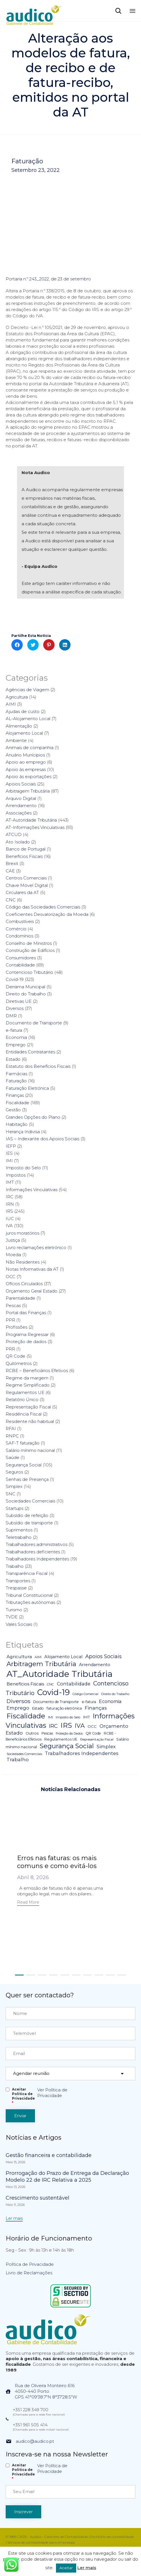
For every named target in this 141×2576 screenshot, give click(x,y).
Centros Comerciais (26, 878)
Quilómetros (19, 1363)
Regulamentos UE (25, 1392)
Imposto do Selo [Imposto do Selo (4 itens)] (68, 1717)
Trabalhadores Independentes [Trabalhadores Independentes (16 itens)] (82, 1753)
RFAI (11, 1428)
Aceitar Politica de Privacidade (23, 2096)
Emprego (16, 1044)
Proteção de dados (26, 1341)
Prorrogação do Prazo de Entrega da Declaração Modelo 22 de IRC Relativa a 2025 (67, 2176)
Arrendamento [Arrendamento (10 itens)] (94, 1664)
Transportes (18, 1580)
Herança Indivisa (23, 1131)
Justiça (13, 1240)
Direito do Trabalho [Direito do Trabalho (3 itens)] (115, 1694)
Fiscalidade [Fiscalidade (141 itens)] (26, 1716)
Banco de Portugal (25, 849)
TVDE (12, 1617)
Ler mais (86, 2567)
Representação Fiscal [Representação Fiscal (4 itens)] (96, 1739)
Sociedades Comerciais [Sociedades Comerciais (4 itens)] (24, 1754)
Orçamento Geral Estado (31, 1291)
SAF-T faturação (23, 1443)
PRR (10, 1349)
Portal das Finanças (26, 1312)
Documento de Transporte (34, 1023)
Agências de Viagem (27, 689)
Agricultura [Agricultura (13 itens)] (19, 1656)
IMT (10, 1182)
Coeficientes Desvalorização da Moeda (47, 914)
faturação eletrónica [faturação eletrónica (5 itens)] (64, 1708)
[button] (28, 1903)
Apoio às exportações (28, 776)
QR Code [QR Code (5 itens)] (93, 1733)
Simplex (14, 1486)
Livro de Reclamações (29, 2272)
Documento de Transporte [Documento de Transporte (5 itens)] (56, 1702)
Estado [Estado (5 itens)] (38, 1708)
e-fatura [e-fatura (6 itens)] (89, 1702)
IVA (9, 1225)
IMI (9, 1160)
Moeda (13, 1254)
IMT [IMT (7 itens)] (86, 1717)
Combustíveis (20, 921)
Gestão (13, 1109)
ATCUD (14, 834)
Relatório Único (22, 1399)
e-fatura (14, 1030)
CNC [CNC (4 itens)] (50, 1684)
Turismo (14, 1609)
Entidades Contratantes (30, 1051)
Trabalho (15, 1566)
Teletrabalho (19, 1537)
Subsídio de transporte (29, 1522)
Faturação (27, 161)
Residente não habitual (30, 1421)
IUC (10, 1218)
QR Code (15, 1356)
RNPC (12, 1436)
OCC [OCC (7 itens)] (92, 1726)
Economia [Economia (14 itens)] (110, 1701)
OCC (10, 1276)
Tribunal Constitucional (29, 1595)
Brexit (12, 863)
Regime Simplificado (27, 1385)
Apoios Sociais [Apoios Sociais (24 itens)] (103, 1656)
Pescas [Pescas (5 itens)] (47, 1733)
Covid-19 (15, 979)
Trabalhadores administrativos (36, 1544)
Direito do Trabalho (26, 994)
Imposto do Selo (23, 1167)
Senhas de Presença (27, 1479)
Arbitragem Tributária (28, 791)
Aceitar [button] (66, 2567)
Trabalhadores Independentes (37, 1559)
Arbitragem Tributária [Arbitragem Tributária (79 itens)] (41, 1664)
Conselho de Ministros (29, 943)
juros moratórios (22, 1233)
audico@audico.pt (35, 2441)
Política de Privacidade (30, 2264)
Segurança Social (24, 1465)
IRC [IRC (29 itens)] (53, 1726)
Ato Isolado (18, 842)
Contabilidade (20, 965)
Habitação (17, 1124)
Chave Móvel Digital (27, 885)
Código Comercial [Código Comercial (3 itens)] (85, 1694)
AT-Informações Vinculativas (35, 827)
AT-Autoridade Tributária (31, 820)
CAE (10, 871)
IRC (9, 1196)
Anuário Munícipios (25, 755)
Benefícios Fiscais (24, 856)
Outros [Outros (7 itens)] (32, 1733)
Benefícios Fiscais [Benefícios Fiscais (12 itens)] (25, 1684)
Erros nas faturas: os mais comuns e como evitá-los (57, 1862)
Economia (16, 1037)
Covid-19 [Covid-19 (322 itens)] (53, 1692)
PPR (10, 1320)
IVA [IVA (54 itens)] (80, 1725)
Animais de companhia (29, 747)
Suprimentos (19, 1530)
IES (9, 1153)
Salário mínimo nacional (30, 1450)
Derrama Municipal (25, 986)
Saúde (12, 1457)
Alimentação (19, 726)
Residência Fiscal (24, 1414)
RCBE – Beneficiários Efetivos (37, 1370)
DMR (11, 1015)
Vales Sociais (19, 1624)
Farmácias (16, 1073)
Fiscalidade (17, 1102)
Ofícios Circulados (24, 1283)
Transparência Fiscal (26, 1573)
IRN (10, 1204)
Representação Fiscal (28, 1407)
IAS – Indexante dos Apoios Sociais (42, 1138)
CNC (11, 900)
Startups (14, 1508)
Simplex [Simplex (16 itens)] (106, 1746)
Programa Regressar (27, 1334)
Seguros (14, 1472)
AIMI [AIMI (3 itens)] (38, 1657)
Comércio (16, 928)
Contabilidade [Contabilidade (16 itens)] (73, 1684)
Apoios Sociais (21, 784)
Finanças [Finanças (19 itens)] (96, 1708)
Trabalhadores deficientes (33, 1551)
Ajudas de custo (23, 711)
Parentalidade (20, 1298)
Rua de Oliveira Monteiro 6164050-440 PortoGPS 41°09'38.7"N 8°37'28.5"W (46, 2391)
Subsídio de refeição (27, 1515)
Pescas (13, 1305)
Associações (19, 813)
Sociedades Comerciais (30, 1501)
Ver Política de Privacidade (52, 2092)
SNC (10, 1494)
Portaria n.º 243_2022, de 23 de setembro (48, 279)
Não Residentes (23, 1262)
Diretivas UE (19, 1001)
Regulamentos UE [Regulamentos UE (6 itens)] (60, 1739)
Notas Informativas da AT (32, 1269)
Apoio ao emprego (26, 762)
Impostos (16, 1175)
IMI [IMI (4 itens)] (50, 1717)
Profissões (16, 1327)
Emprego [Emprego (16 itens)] (18, 1708)
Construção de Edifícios (30, 950)
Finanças (15, 1095)
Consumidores (21, 957)
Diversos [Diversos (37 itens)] (18, 1701)
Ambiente (16, 740)
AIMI (11, 704)
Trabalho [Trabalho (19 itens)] (18, 1759)
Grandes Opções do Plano (33, 1117)
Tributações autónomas (30, 1602)
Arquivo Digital (21, 798)
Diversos (15, 1008)
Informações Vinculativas (31, 1189)
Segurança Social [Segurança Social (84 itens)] (67, 1746)
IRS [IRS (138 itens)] (66, 1725)
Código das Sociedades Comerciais (43, 907)
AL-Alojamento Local (28, 718)
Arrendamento (21, 805)
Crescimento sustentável (37, 2198)
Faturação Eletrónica (27, 1088)
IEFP (11, 1146)
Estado (13, 1059)
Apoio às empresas (26, 769)
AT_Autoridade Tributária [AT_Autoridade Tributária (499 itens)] (60, 1674)
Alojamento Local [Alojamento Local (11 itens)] (63, 1656)
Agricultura (17, 697)
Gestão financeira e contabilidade (49, 2155)
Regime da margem (27, 1378)
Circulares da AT (22, 892)
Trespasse (16, 1588)
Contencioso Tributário (29, 972)
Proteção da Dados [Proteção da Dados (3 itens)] (69, 1733)
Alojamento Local (24, 733)
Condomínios (19, 936)
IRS (9, 1211)
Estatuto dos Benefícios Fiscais (38, 1066)
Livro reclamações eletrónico (36, 1247)
